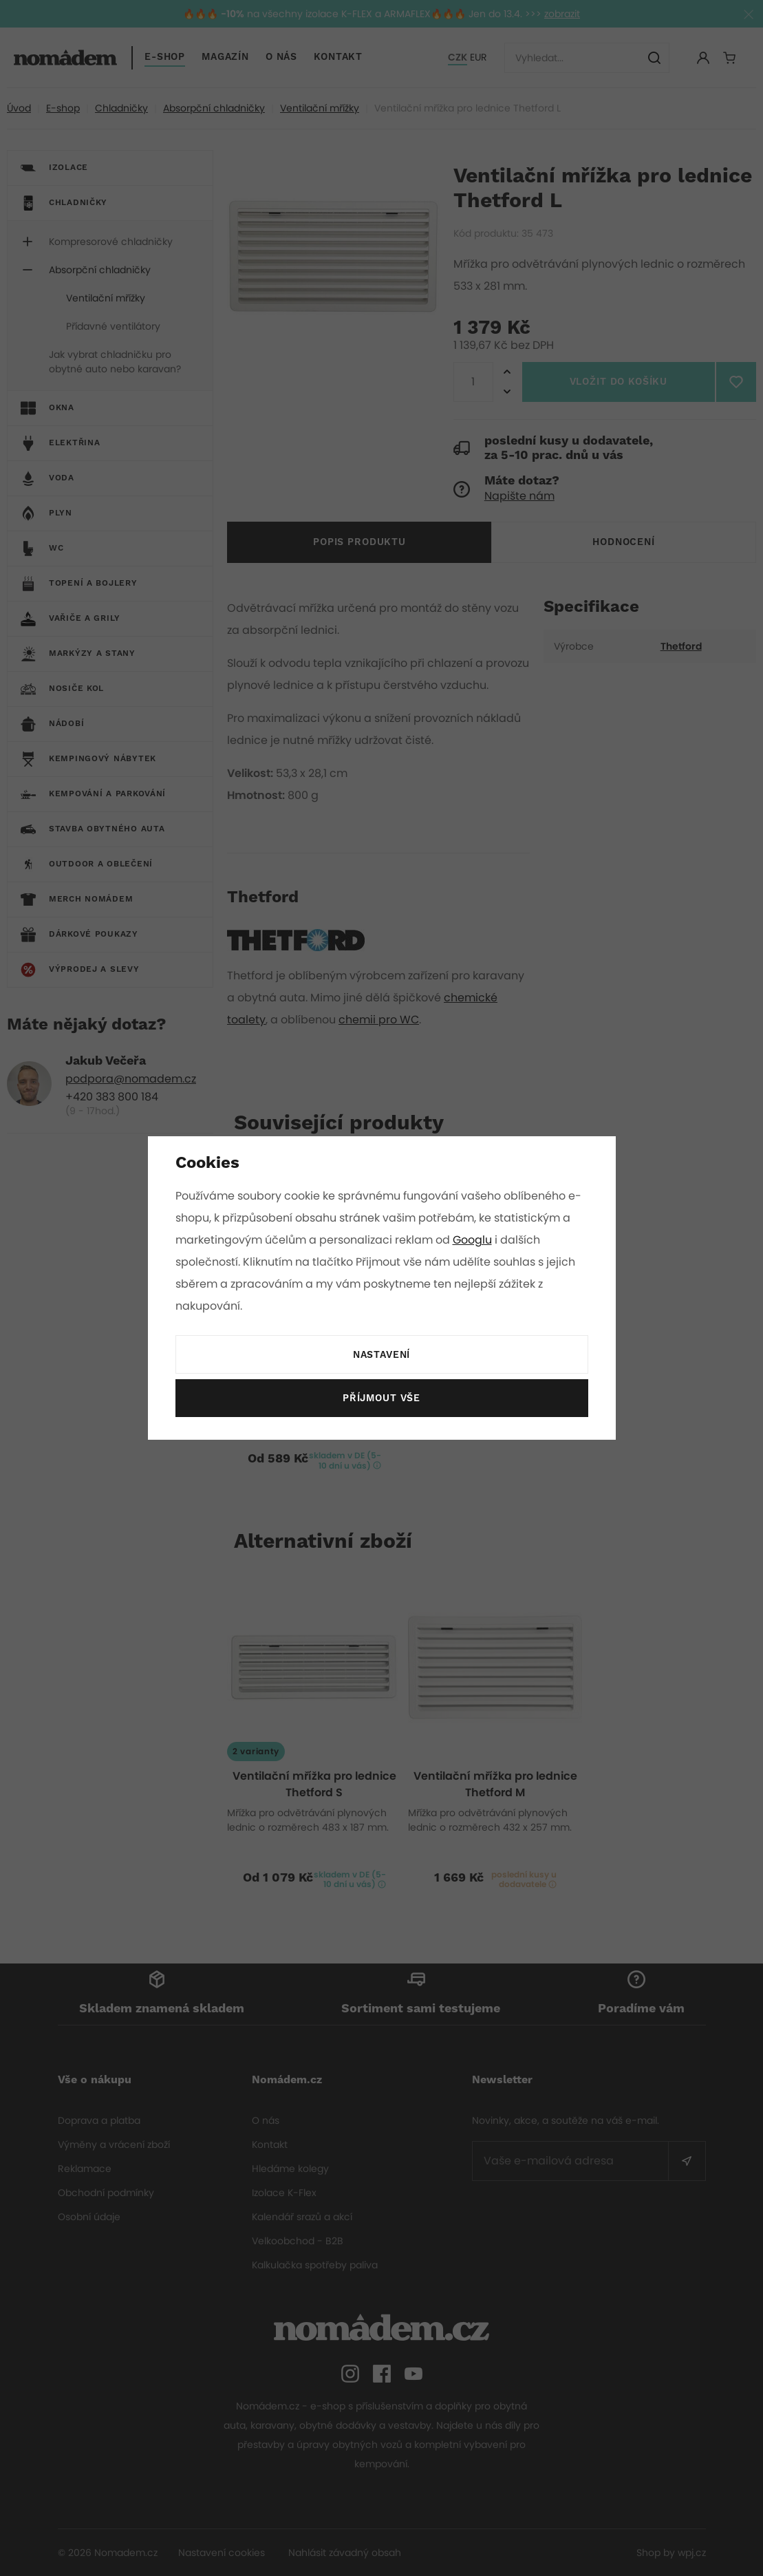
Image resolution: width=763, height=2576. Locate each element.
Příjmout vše (381, 1398)
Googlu (475, 1240)
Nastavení (381, 1355)
